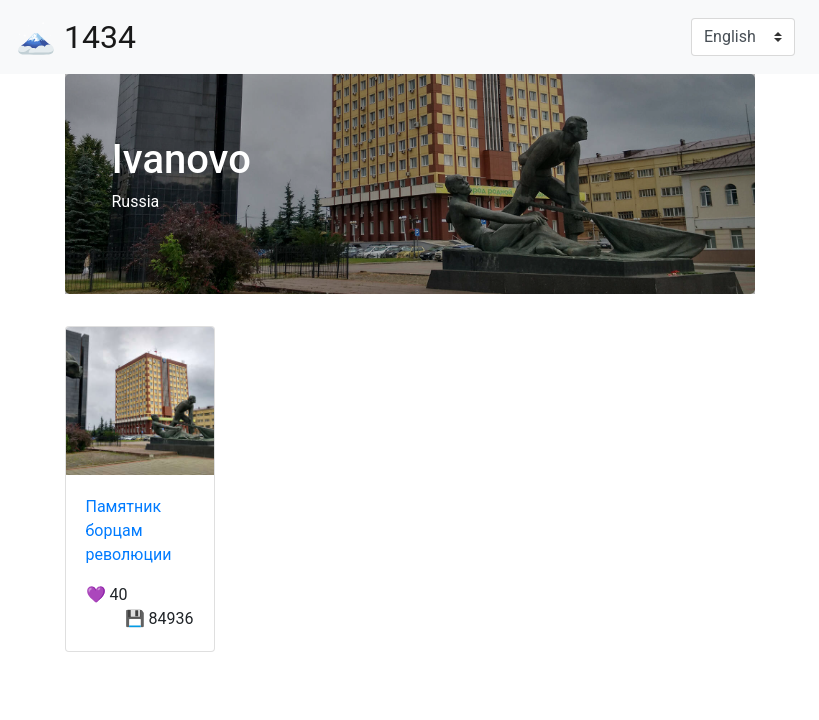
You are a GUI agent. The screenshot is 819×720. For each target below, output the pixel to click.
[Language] (743, 37)
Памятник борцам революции (129, 530)
